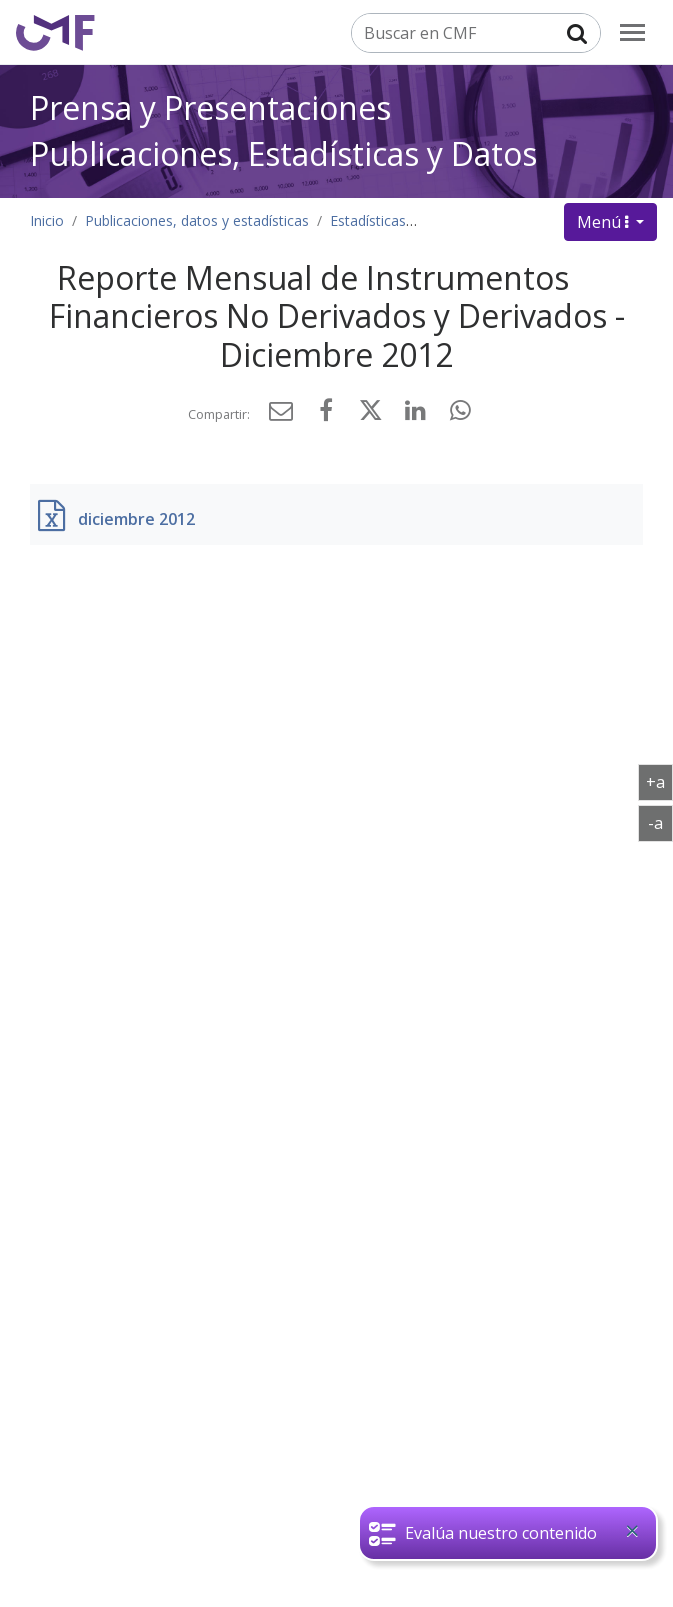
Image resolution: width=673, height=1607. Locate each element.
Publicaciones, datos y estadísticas (197, 220)
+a (659, 781)
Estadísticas (368, 220)
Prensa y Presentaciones (210, 107)
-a (660, 822)
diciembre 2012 (136, 519)
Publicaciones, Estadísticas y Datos (283, 153)
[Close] (632, 1531)
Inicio (47, 220)
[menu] (632, 32)
